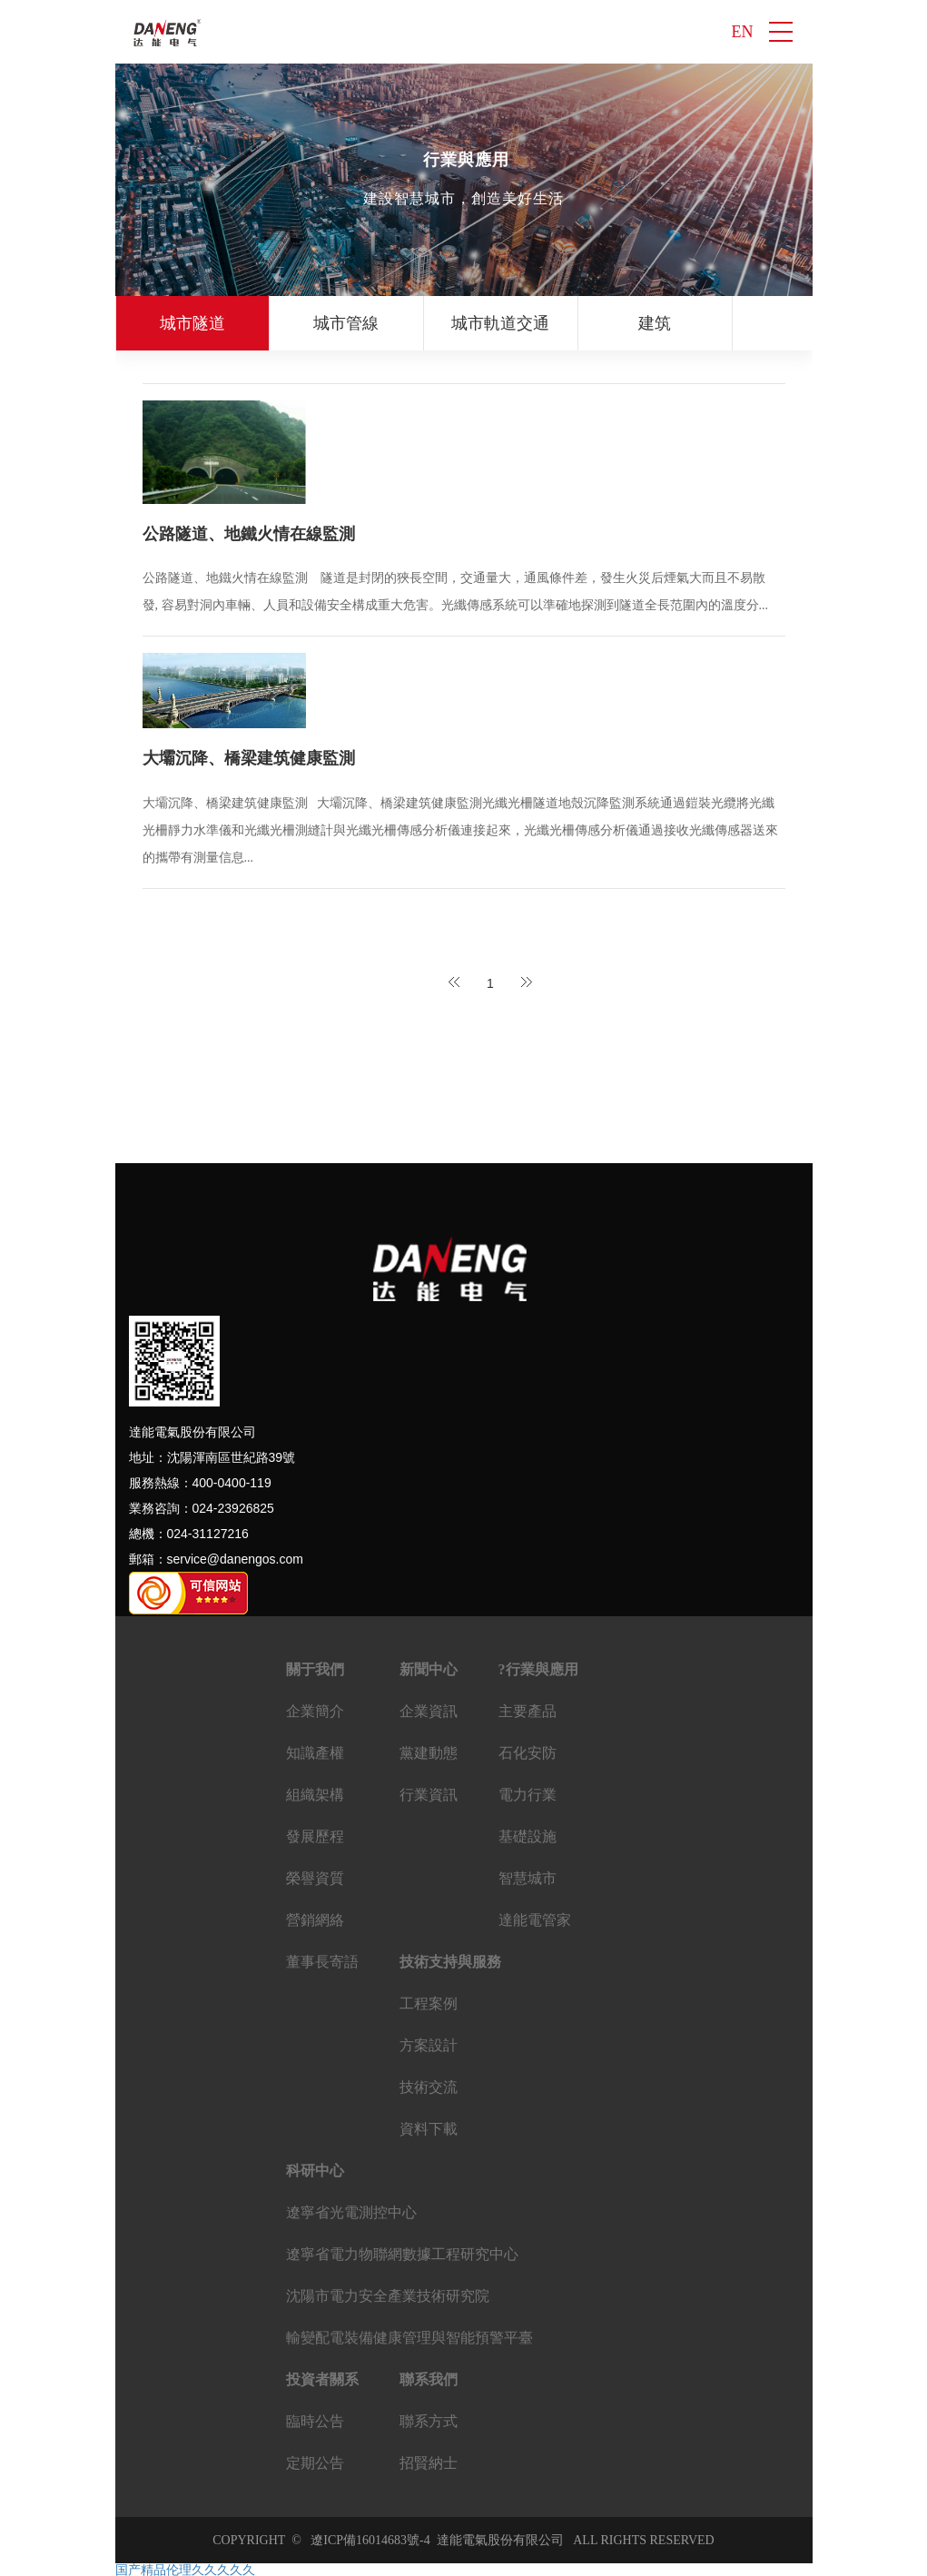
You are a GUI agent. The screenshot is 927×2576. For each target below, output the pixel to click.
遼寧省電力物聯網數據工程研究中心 (402, 2254)
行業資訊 (428, 1794)
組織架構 (315, 1794)
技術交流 (428, 2087)
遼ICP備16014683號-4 (369, 2540)
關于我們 (315, 1669)
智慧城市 (527, 1878)
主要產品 (527, 1711)
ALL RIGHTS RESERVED (639, 2540)
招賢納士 (428, 2463)
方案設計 (428, 2045)
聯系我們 (428, 2379)
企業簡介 (315, 1711)
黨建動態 (428, 1753)
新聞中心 (428, 1669)
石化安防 (527, 1753)
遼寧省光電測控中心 (351, 2212)
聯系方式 (428, 2421)
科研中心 (315, 2170)
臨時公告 (315, 2421)
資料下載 (428, 2129)
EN (743, 32)
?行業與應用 (538, 1669)
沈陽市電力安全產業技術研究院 (387, 2296)
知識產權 (315, 1753)
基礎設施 (527, 1836)
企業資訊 (428, 1711)
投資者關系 (322, 2379)
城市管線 (346, 323)
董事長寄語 (322, 1961)
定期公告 (315, 2463)
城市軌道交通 (500, 323)
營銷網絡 (315, 1920)
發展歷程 (315, 1836)
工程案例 (428, 2003)
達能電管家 (534, 1920)
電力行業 (527, 1794)
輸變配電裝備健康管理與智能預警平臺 (409, 2337)
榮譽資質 (315, 1878)
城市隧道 (192, 323)
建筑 (654, 323)
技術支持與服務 (450, 1961)
